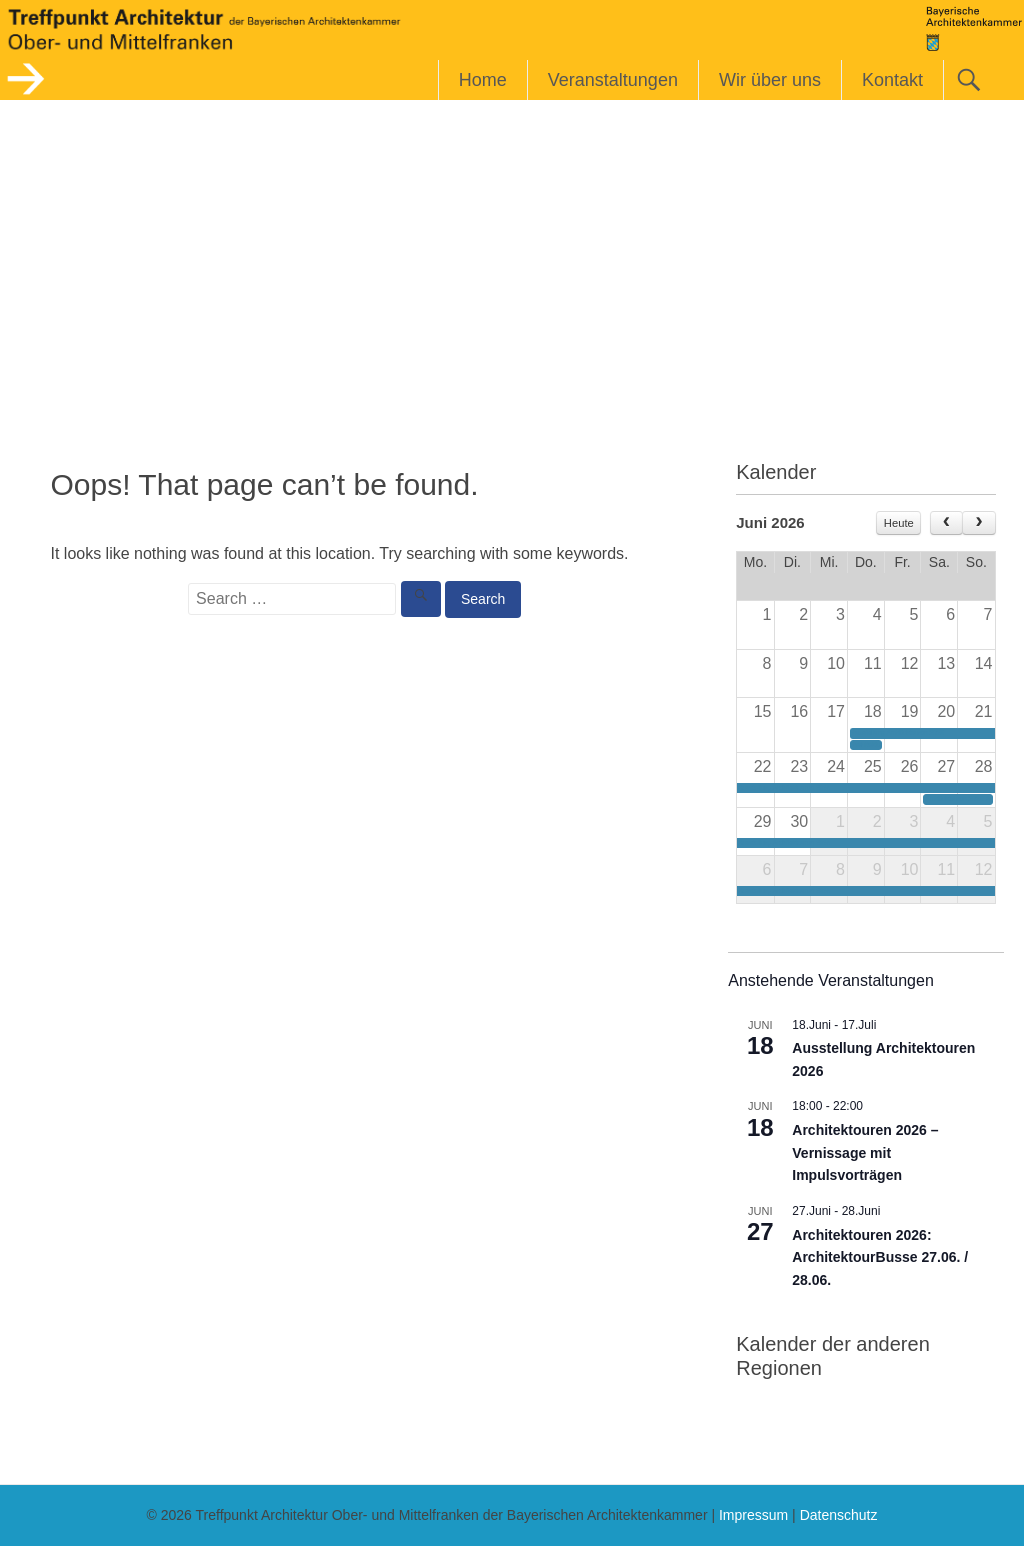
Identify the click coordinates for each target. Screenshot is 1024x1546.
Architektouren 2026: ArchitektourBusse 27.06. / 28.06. (880, 1257)
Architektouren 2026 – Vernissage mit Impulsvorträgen (865, 1152)
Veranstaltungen (613, 80)
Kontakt (892, 80)
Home (483, 80)
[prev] (946, 523)
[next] (978, 523)
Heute (899, 523)
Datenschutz (839, 1515)
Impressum (753, 1515)
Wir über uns (770, 80)
